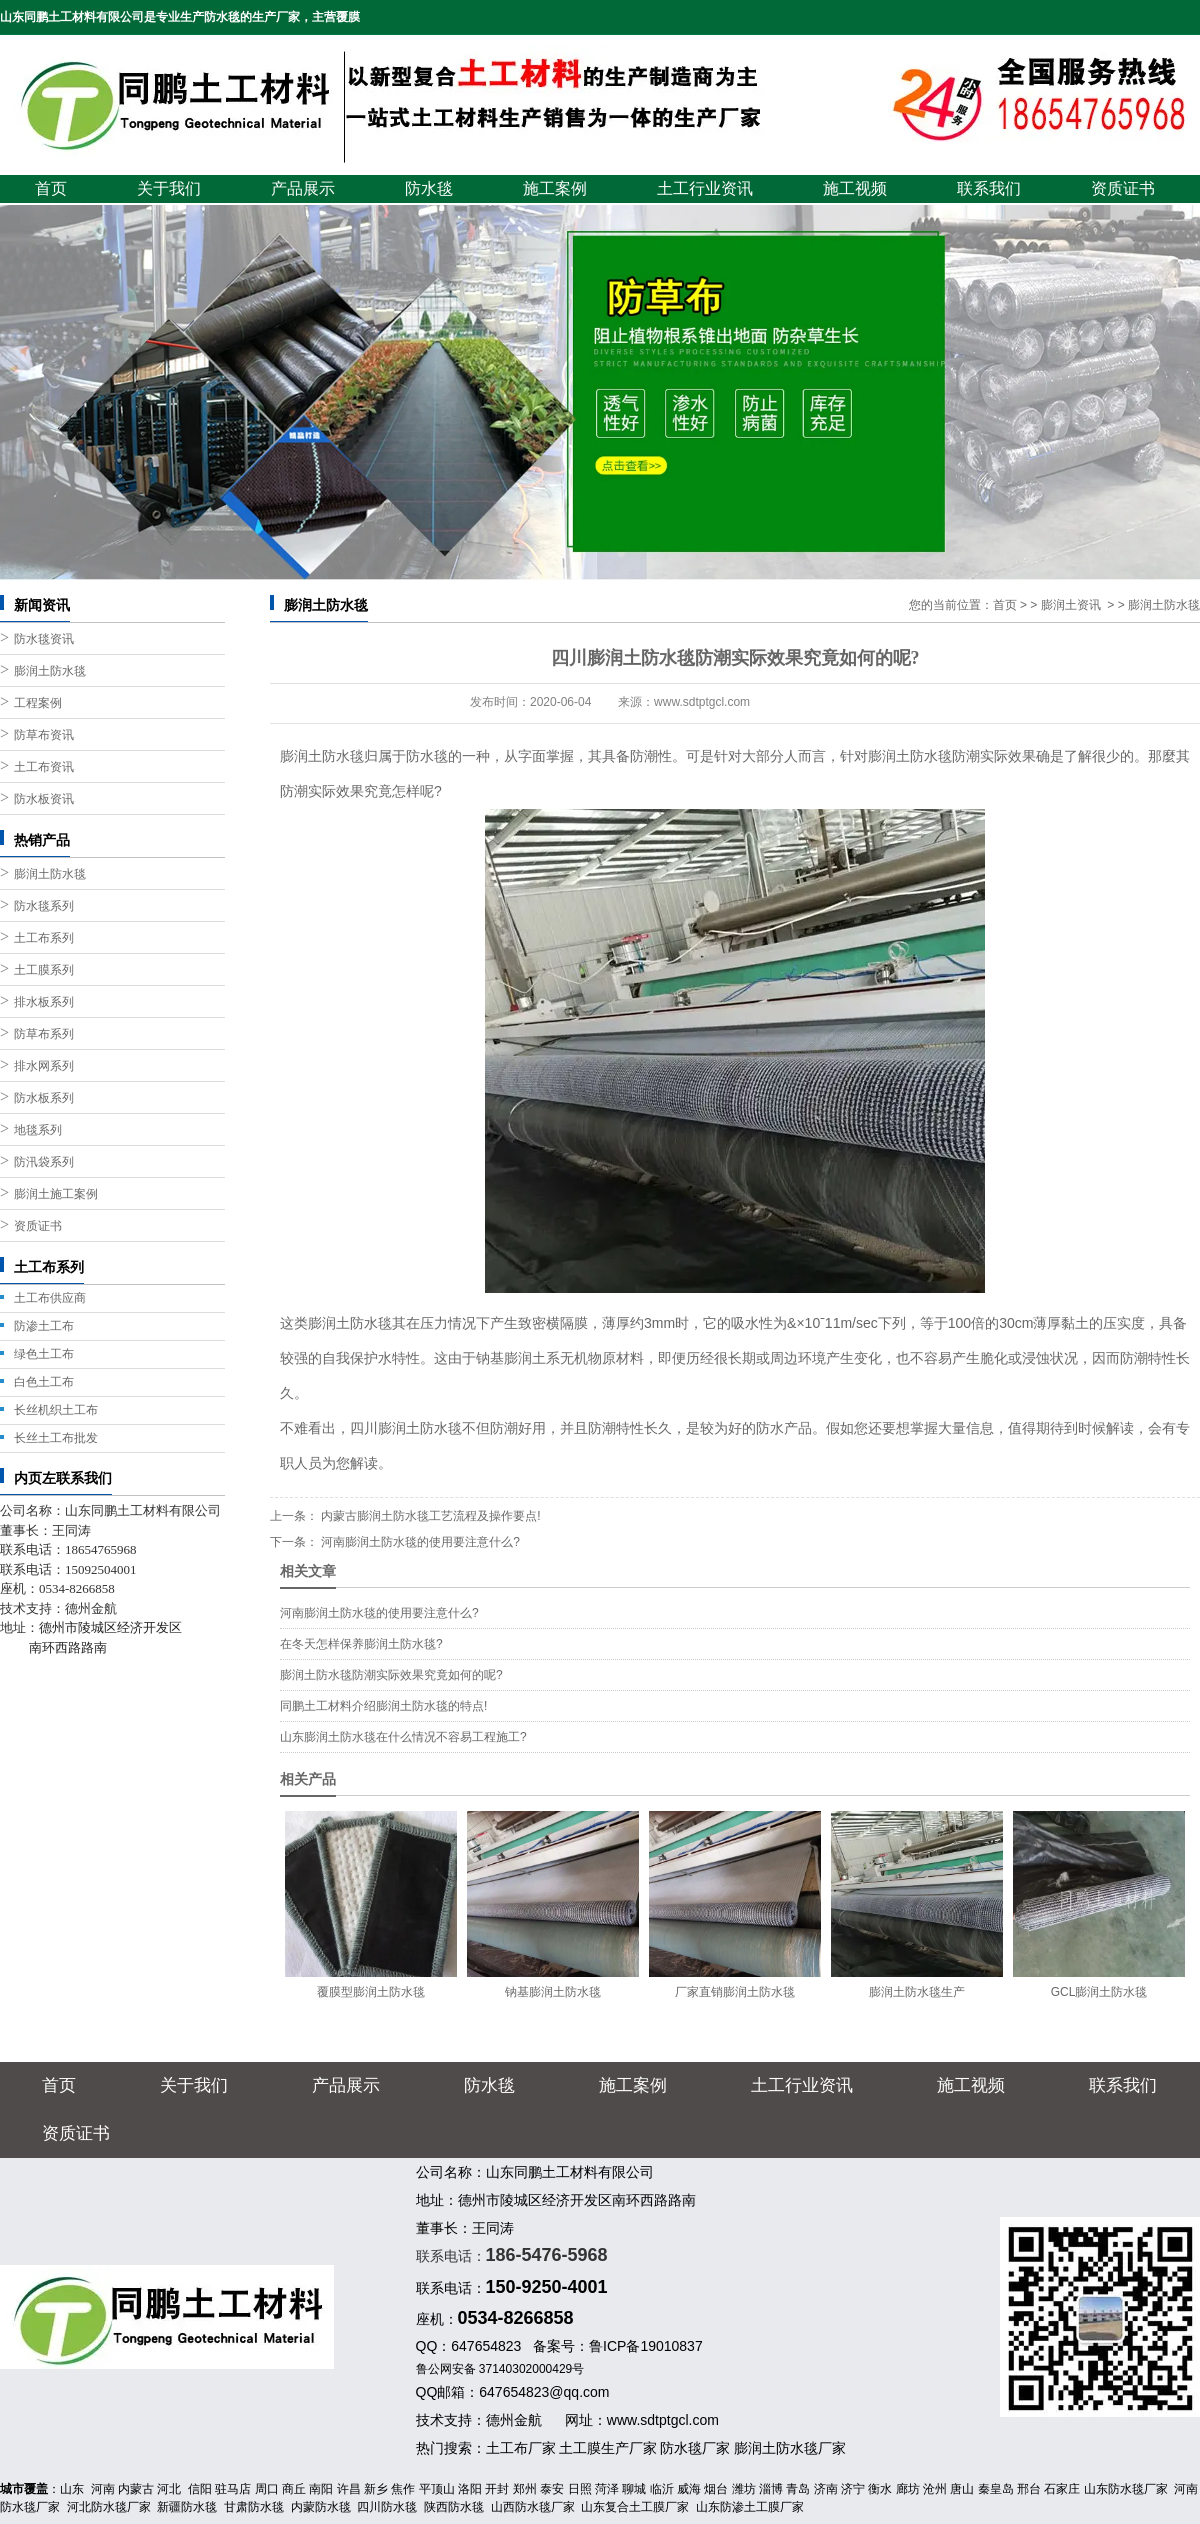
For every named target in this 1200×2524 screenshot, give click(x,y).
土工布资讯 (44, 767)
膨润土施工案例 (56, 1194)
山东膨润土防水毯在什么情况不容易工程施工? (403, 1737)
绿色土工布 (44, 1354)
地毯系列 (38, 1130)
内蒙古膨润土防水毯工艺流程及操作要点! (429, 1516)
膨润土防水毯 (50, 671)
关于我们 (169, 188)
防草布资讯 (44, 735)
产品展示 (303, 188)
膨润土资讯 (1071, 605)
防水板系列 (44, 1098)
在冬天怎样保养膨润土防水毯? (361, 1644)
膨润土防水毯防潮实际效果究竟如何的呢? (391, 1675)
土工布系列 (44, 938)
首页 (51, 188)
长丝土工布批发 (56, 1438)
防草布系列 (44, 1034)
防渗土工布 (44, 1326)
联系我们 (989, 188)
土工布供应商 (50, 1298)
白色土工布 (44, 1382)
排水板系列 (44, 1002)
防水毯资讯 (44, 639)
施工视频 (855, 188)
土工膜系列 (44, 970)
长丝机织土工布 (56, 1410)
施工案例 (555, 188)
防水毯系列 (44, 906)
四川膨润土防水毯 (406, 1428)
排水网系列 (44, 1066)
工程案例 (38, 703)
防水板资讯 (44, 799)
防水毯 (429, 188)
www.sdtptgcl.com (702, 702)
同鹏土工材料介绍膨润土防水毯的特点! (383, 1706)
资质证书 (1123, 188)
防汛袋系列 (44, 1162)
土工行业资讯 (705, 188)
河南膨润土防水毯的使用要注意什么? (419, 1542)
